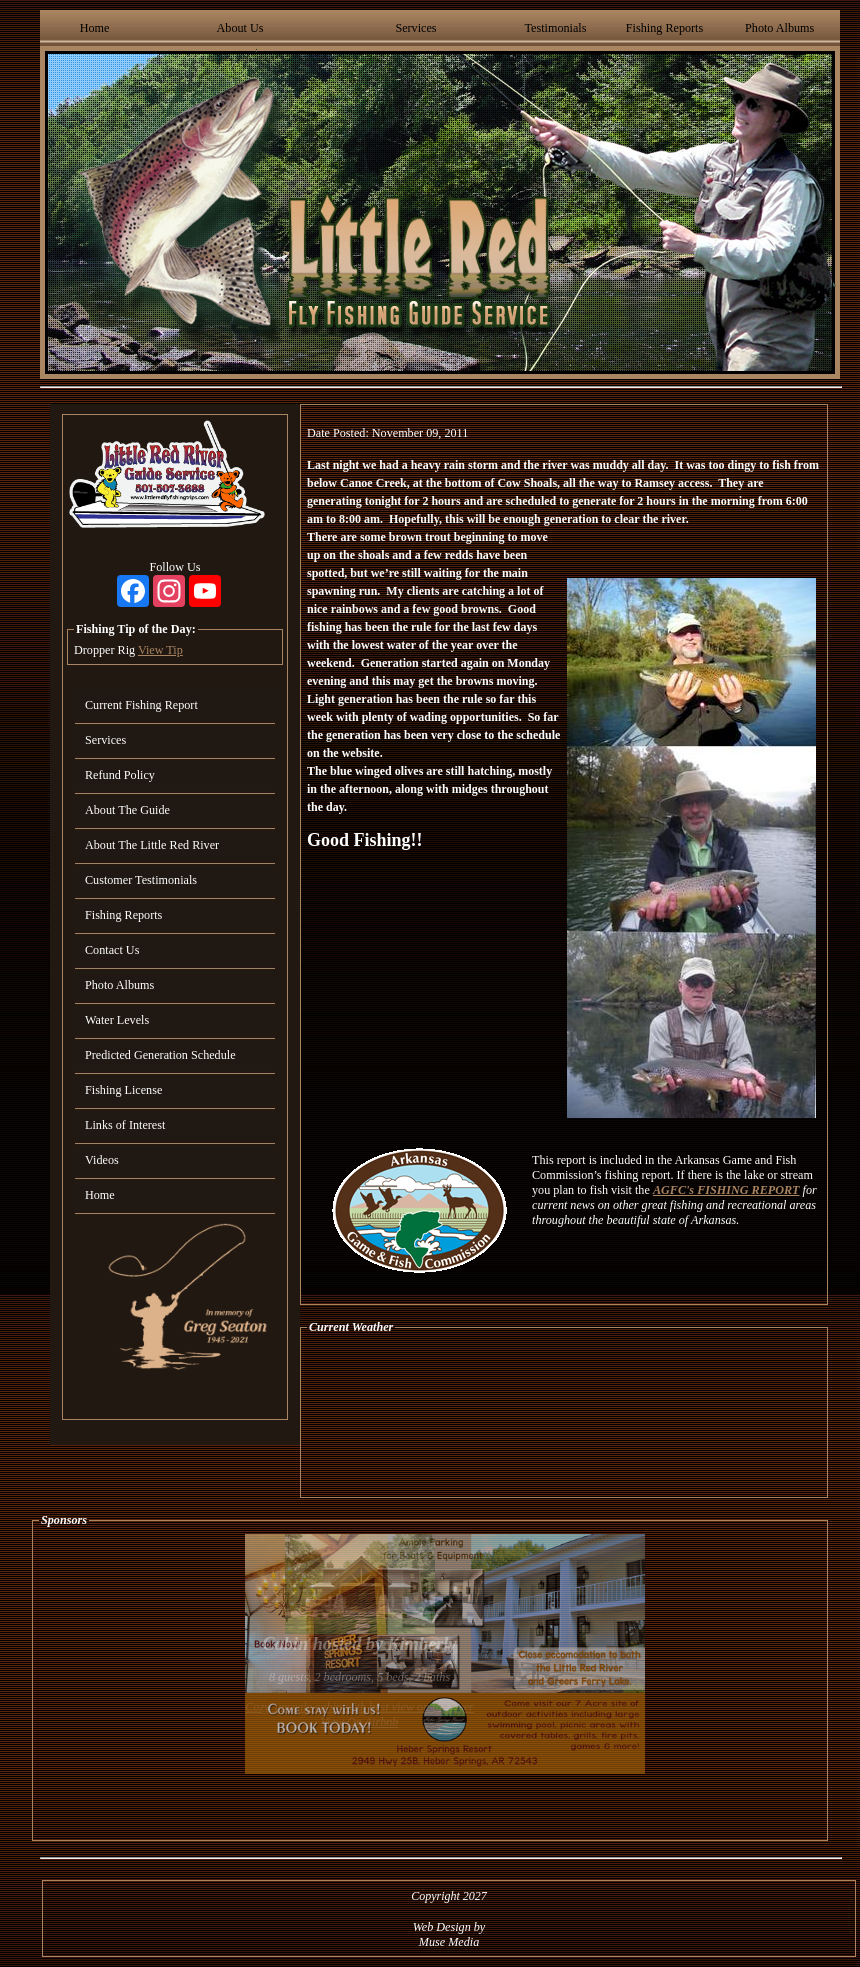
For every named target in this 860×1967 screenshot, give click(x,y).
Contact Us (112, 950)
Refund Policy (120, 775)
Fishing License (123, 1090)
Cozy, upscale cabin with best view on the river (359, 1707)
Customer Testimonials (141, 880)
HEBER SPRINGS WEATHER (564, 1416)
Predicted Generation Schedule (160, 1055)
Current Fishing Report (141, 705)
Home (95, 28)
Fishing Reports (664, 28)
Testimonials (555, 28)
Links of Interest (125, 1125)
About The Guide (127, 810)
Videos (102, 1160)
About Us (240, 28)
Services (415, 28)
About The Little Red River (152, 845)
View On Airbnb (360, 1722)
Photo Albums (779, 28)
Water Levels (117, 1020)
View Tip (160, 650)
